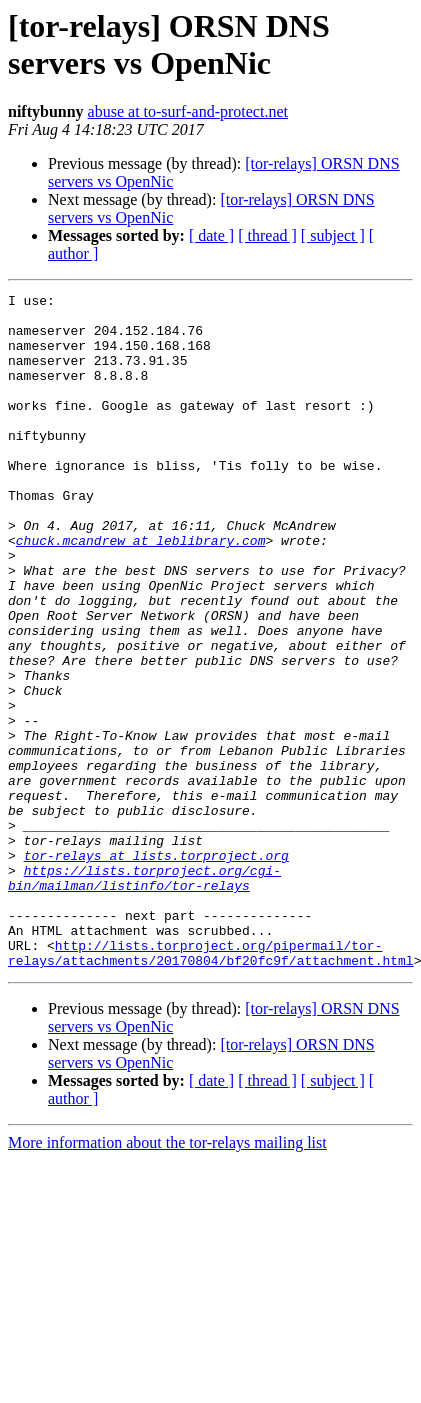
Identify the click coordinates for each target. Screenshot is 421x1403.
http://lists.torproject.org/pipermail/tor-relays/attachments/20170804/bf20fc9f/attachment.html (211, 1086)
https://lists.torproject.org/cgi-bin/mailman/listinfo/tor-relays (144, 996)
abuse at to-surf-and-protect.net (188, 111)
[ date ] (211, 235)
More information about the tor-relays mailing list (167, 1277)
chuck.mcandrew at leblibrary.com (141, 591)
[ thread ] (267, 235)
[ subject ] (333, 235)
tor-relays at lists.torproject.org (156, 969)
